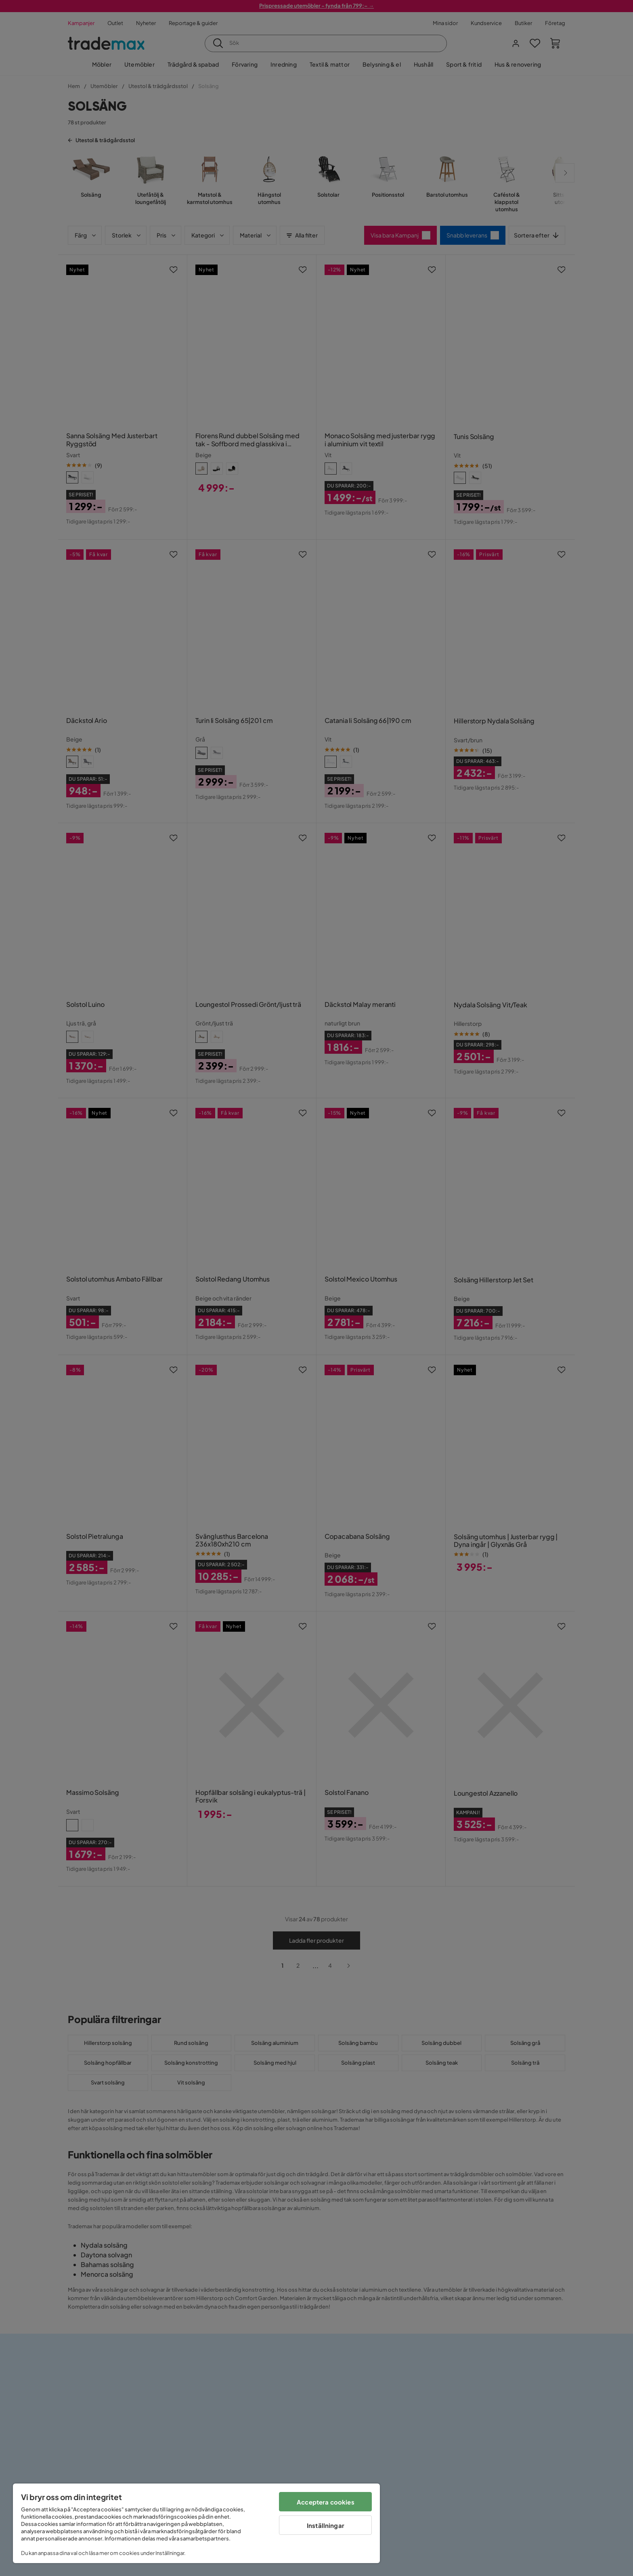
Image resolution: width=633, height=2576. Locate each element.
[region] (196, 2523)
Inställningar (325, 2525)
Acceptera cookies (325, 2502)
